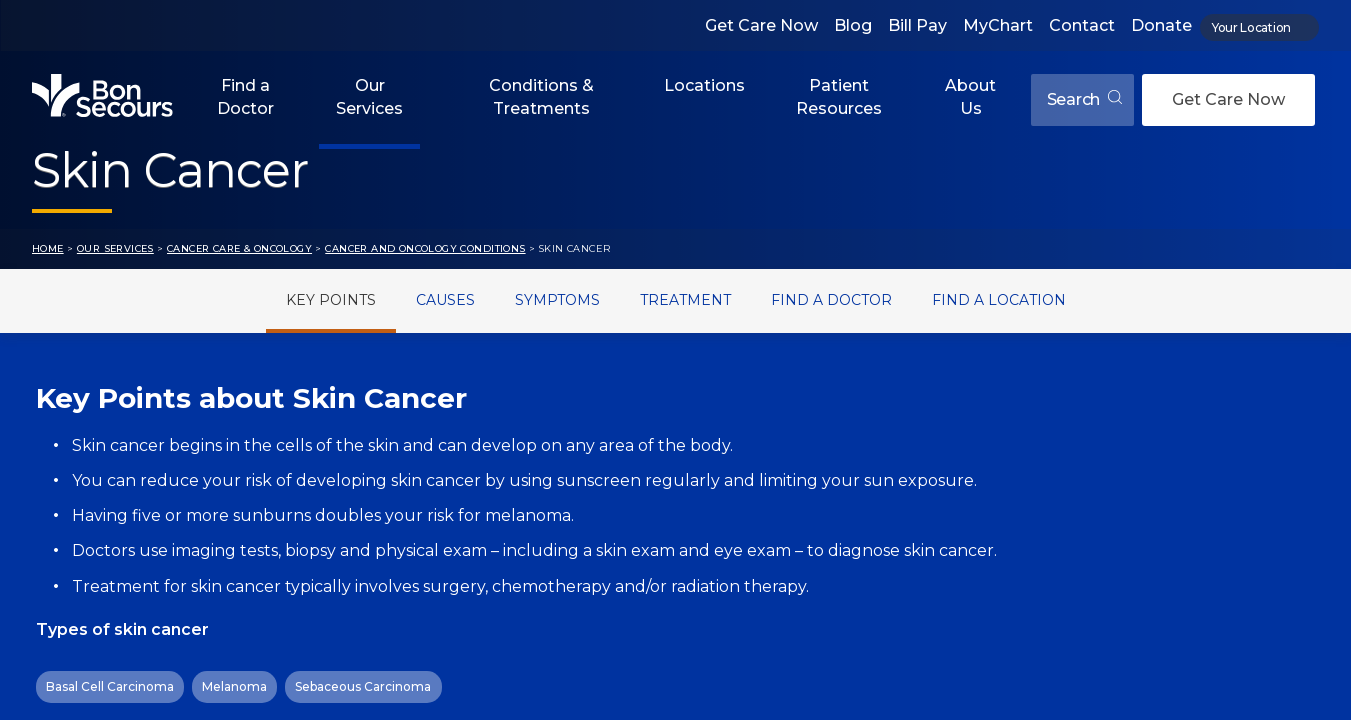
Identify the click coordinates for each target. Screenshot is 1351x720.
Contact (1082, 25)
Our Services (369, 96)
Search (1084, 99)
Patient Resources (839, 96)
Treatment (685, 300)
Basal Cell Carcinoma (110, 686)
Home (48, 248)
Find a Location (999, 300)
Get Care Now (761, 25)
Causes (445, 300)
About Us (970, 96)
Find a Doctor (245, 96)
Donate (1161, 25)
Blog (853, 25)
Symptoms (557, 300)
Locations (704, 85)
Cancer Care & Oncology (239, 248)
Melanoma (234, 686)
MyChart (998, 25)
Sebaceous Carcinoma (363, 686)
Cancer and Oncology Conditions (425, 248)
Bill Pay (917, 25)
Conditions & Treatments (541, 96)
